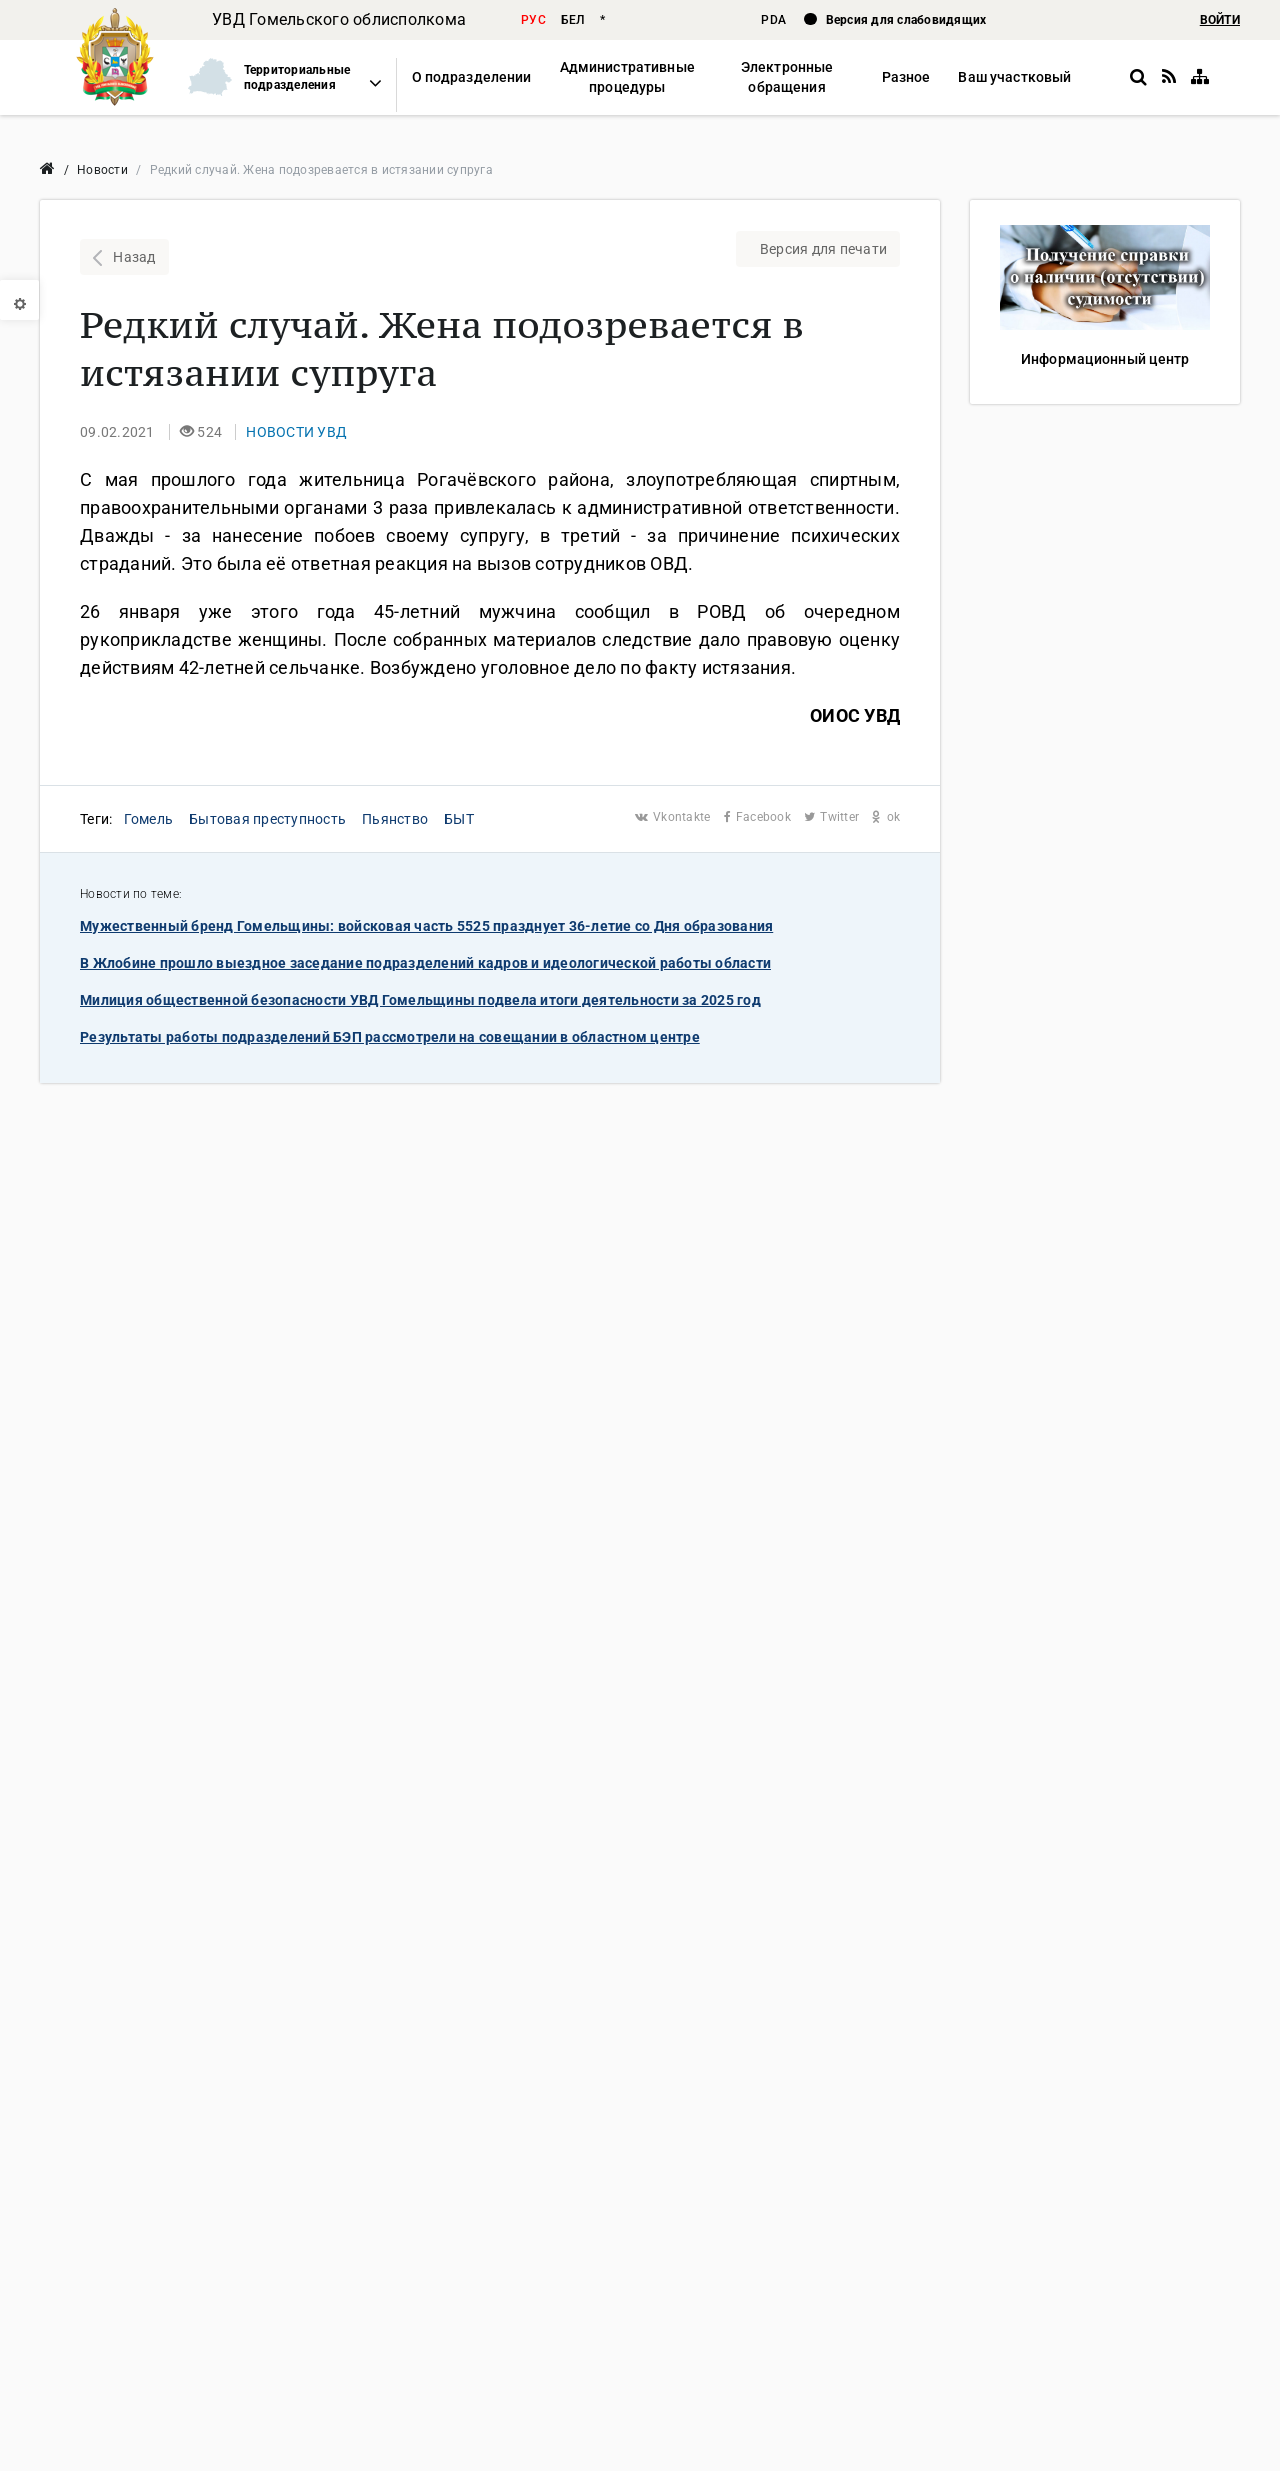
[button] (276, 77)
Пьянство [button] (395, 819)
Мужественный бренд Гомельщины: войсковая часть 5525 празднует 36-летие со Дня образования (426, 926)
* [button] (602, 20)
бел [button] (573, 20)
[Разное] (906, 77)
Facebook (759, 817)
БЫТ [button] (459, 819)
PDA (775, 20)
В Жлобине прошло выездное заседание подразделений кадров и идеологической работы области (425, 963)
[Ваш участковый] (1014, 77)
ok (886, 817)
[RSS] (1169, 77)
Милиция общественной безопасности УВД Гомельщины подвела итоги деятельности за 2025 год (420, 1000)
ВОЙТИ (1220, 20)
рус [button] (533, 20)
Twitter (833, 817)
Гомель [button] (149, 819)
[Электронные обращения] (787, 77)
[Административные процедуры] (626, 77)
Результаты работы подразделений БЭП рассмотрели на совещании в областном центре (390, 1037)
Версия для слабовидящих (906, 20)
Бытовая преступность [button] (267, 819)
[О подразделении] (472, 77)
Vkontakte (674, 817)
